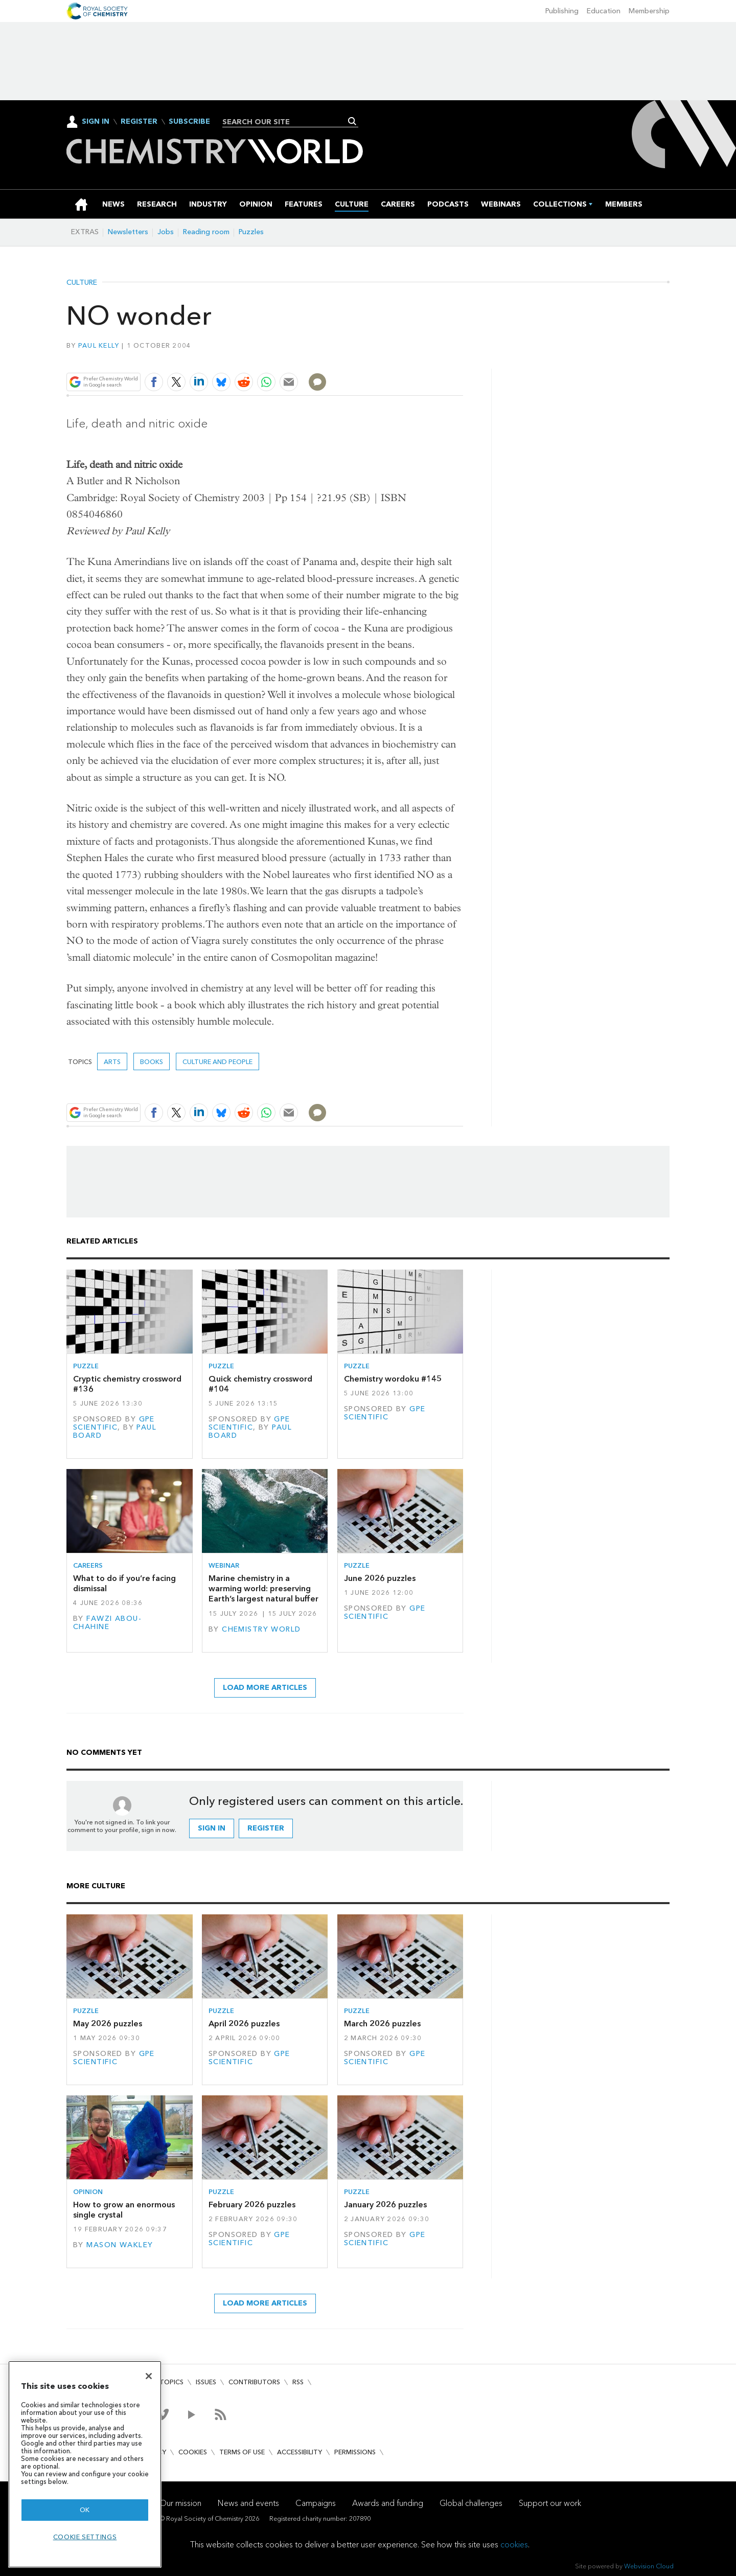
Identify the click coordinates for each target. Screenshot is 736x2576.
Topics (171, 2382)
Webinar (224, 1565)
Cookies (192, 2452)
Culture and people (217, 1062)
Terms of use (242, 2452)
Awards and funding (387, 2503)
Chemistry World (261, 1629)
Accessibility (299, 2452)
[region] (85, 2464)
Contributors (254, 2382)
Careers (88, 1565)
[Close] (148, 2376)
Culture (81, 283)
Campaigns (315, 2503)
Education (603, 11)
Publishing (562, 11)
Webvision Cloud (649, 2566)
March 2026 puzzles (382, 2023)
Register (139, 122)
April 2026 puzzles (244, 2023)
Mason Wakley (119, 2245)
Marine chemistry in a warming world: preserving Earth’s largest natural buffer (263, 1588)
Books (151, 1062)
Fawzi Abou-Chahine (107, 1622)
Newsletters (128, 232)
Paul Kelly (99, 345)
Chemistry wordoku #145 (393, 1379)
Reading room (206, 232)
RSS (298, 2382)
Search (352, 121)
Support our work (550, 2503)
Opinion (88, 2192)
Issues (206, 2382)
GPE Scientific (114, 1423)
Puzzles (251, 232)
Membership (649, 11)
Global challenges (471, 2503)
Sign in (211, 1828)
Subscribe (189, 122)
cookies (514, 2544)
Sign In (95, 121)
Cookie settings (85, 2537)
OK (85, 2510)
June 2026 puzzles (380, 1578)
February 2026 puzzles (252, 2204)
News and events (248, 2503)
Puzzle (86, 1366)
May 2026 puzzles (107, 2023)
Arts (112, 1062)
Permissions (355, 2452)
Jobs (165, 232)
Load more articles (265, 1687)
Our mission (180, 2503)
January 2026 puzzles (385, 2204)
